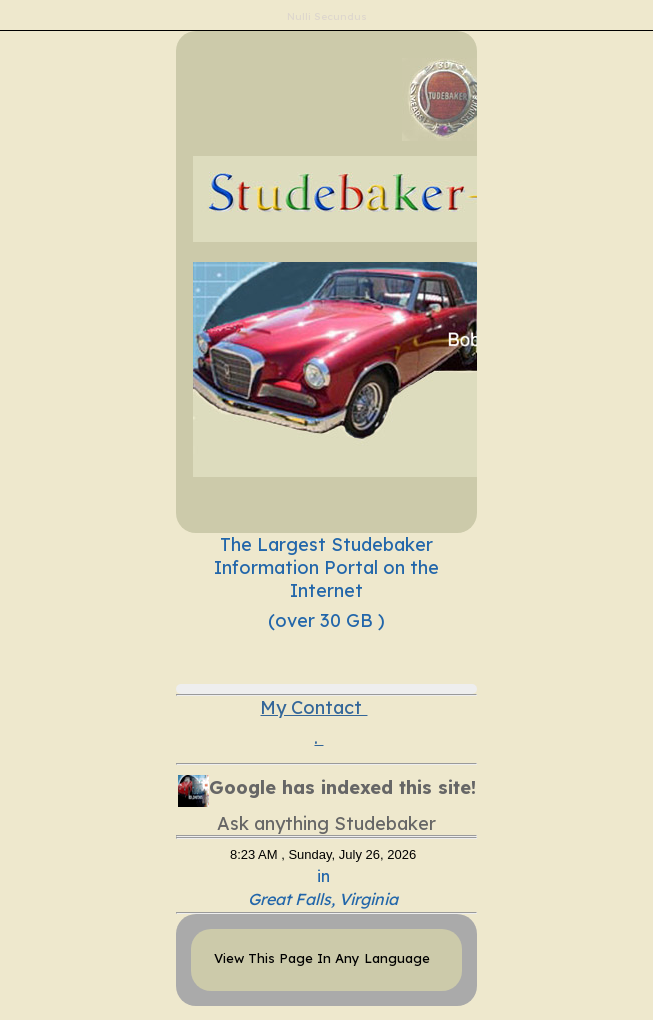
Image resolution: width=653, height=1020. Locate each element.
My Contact (313, 707)
